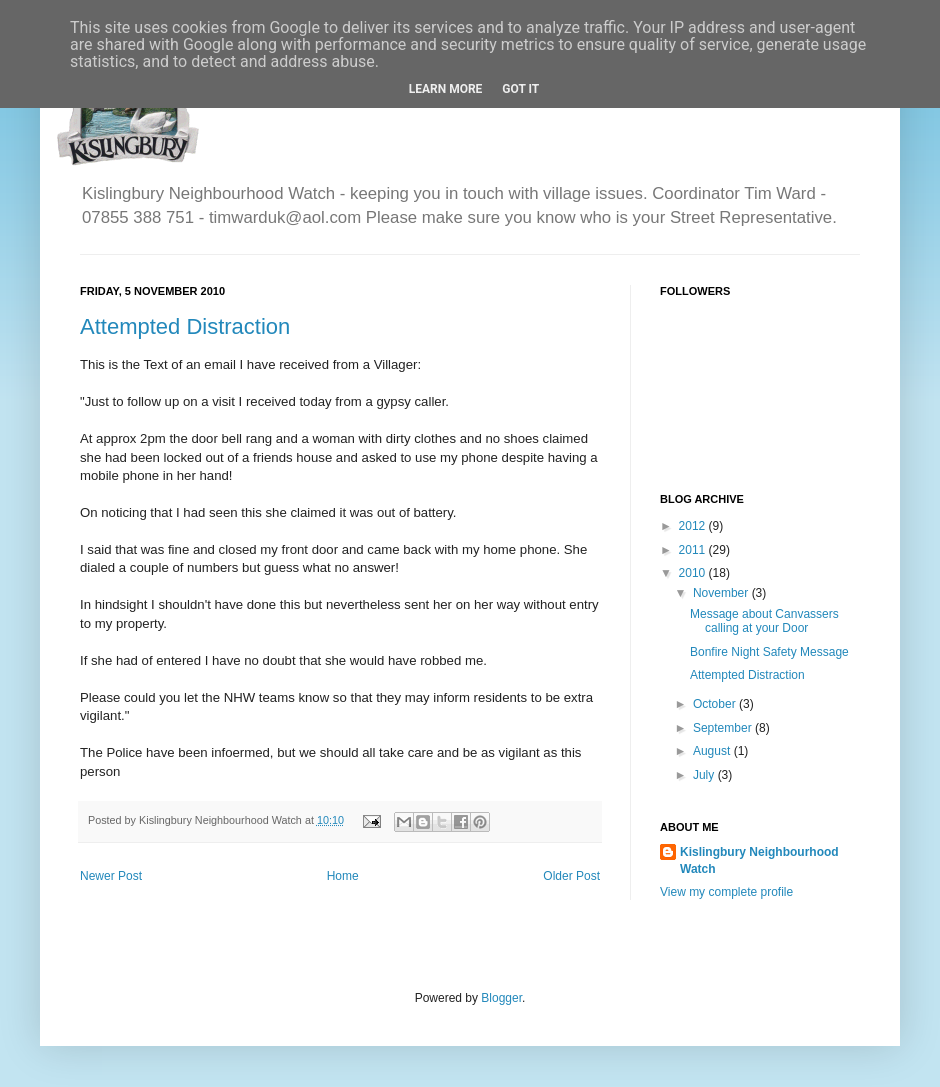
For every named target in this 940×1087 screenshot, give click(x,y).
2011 (694, 550)
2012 (694, 526)
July (705, 775)
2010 (694, 573)
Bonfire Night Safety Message (769, 652)
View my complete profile (726, 892)
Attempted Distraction (185, 326)
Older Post (571, 876)
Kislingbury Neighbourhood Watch (759, 860)
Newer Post (111, 876)
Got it (520, 89)
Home (343, 876)
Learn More (446, 89)
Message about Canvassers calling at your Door (764, 621)
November (722, 593)
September (724, 728)
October (716, 704)
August (713, 751)
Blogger (501, 998)
